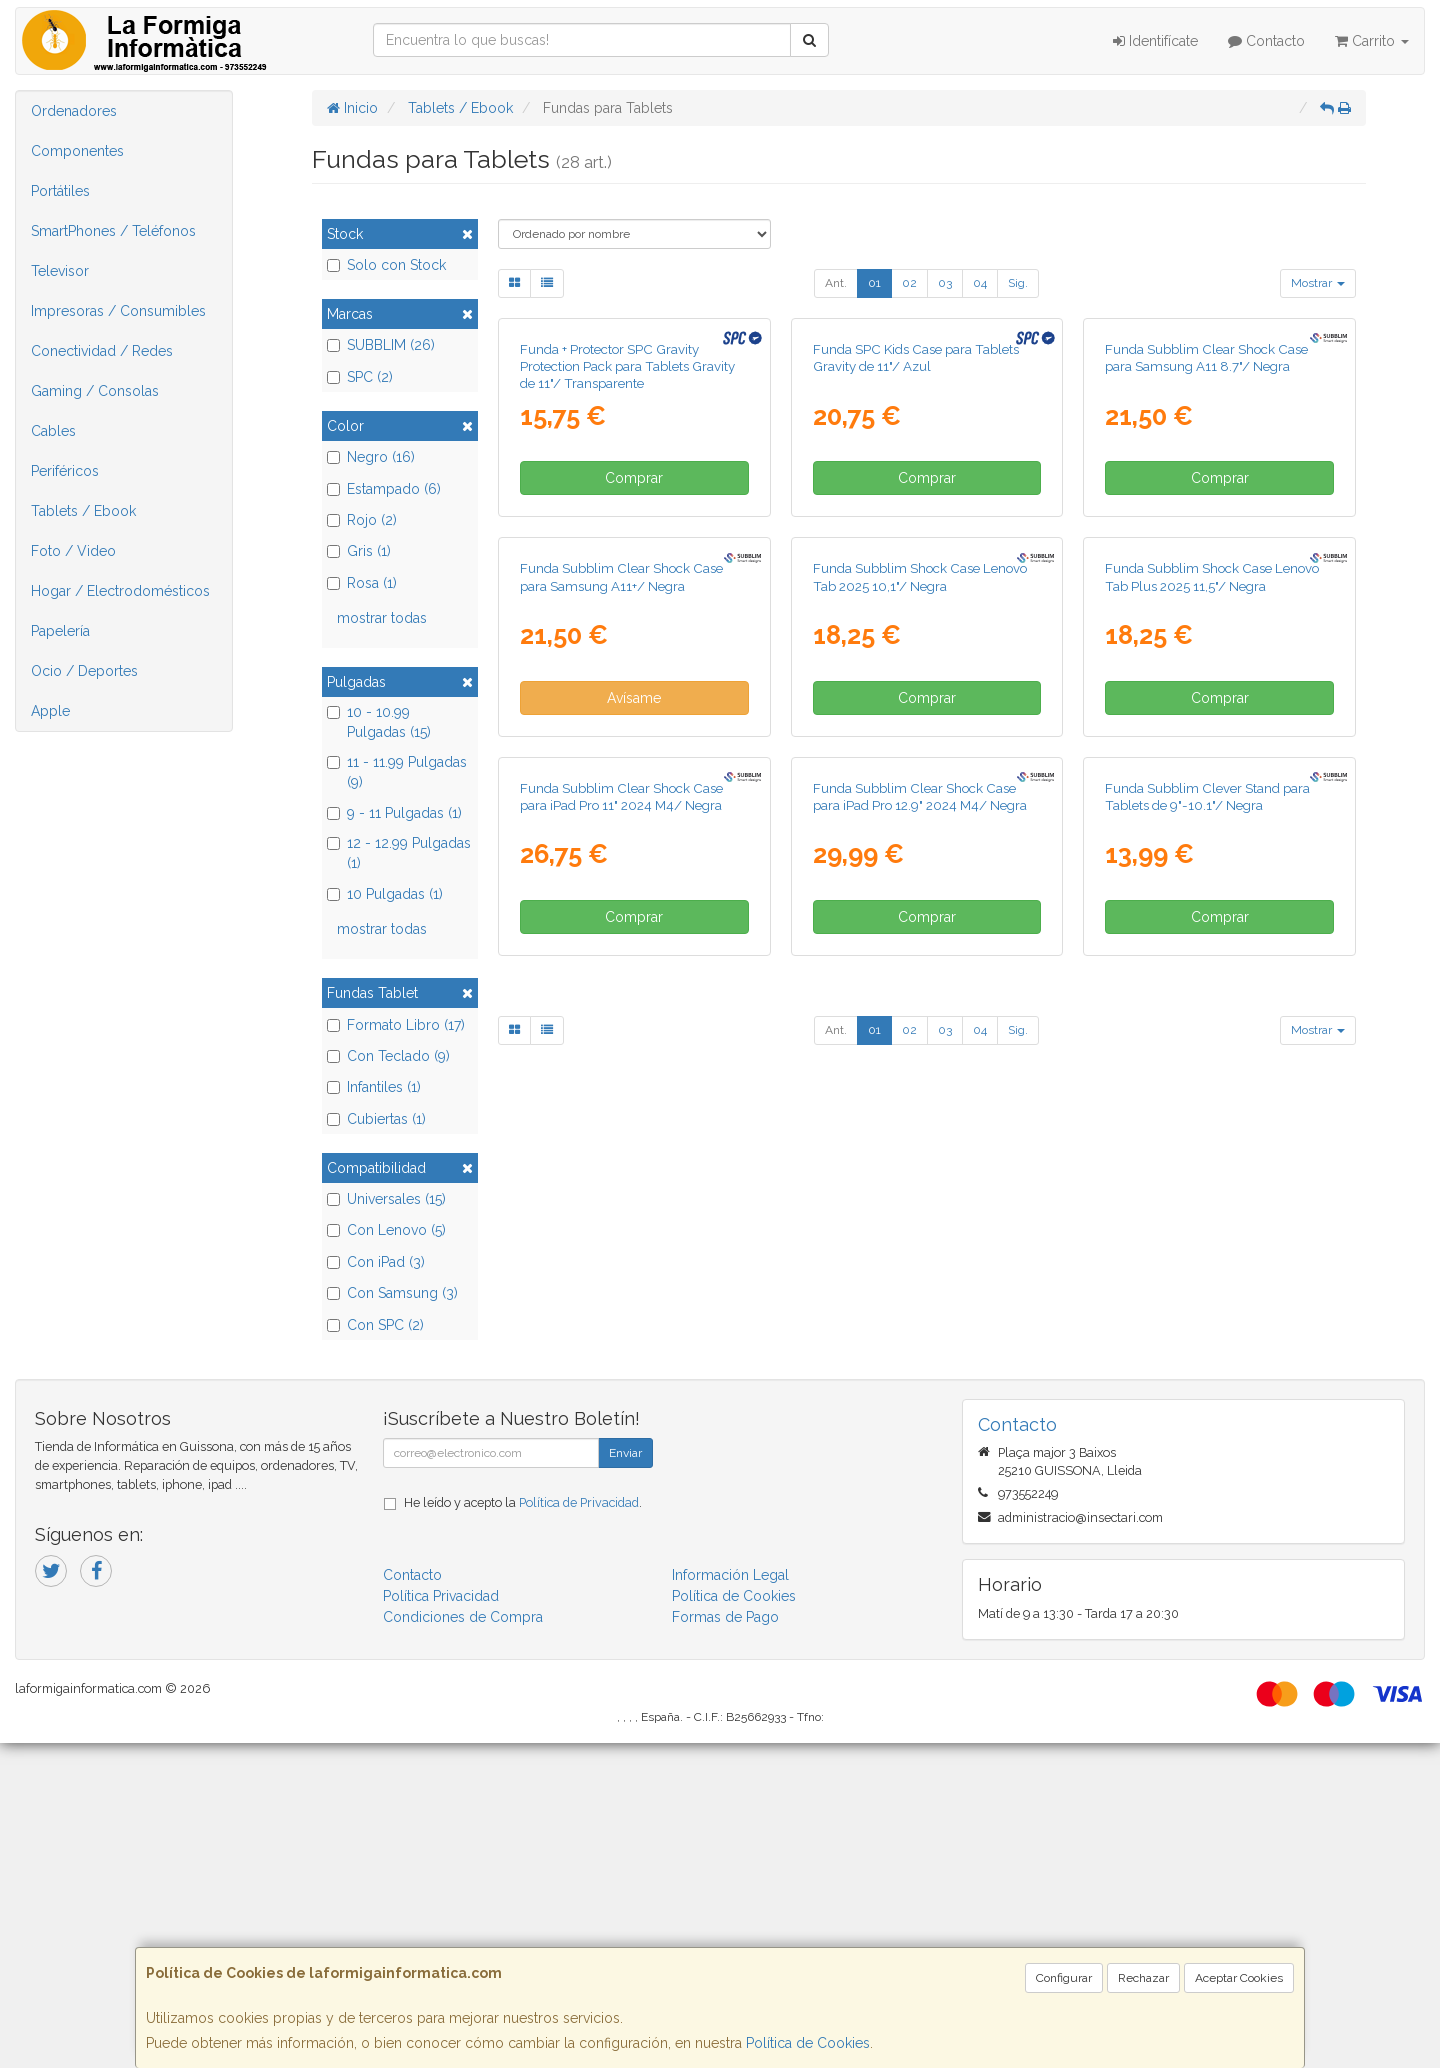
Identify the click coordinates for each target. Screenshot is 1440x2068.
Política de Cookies (808, 2043)
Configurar (1064, 1978)
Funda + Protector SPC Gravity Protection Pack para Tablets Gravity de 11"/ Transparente (627, 577)
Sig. (1018, 283)
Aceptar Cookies (1239, 1978)
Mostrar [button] (1318, 283)
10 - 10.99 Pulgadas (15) (379, 722)
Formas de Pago (725, 1943)
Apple (50, 711)
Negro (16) (371, 457)
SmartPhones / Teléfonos (113, 231)
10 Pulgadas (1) (385, 894)
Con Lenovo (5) (386, 1230)
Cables (53, 431)
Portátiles (60, 191)
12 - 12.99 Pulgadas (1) (399, 853)
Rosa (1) (362, 583)
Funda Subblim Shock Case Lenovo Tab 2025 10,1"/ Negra (920, 999)
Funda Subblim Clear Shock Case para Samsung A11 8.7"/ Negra (1206, 568)
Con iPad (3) (376, 1262)
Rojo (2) (362, 520)
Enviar (625, 1779)
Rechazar (1143, 1978)
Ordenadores (74, 111)
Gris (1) (359, 551)
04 (980, 283)
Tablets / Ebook (83, 511)
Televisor (60, 271)
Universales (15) (386, 1199)
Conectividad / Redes (102, 351)
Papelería (60, 631)
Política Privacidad (441, 1922)
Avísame (634, 1120)
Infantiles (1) (374, 1087)
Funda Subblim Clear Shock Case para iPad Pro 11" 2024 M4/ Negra (621, 1429)
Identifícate (1155, 41)
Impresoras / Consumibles (118, 311)
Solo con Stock (386, 265)
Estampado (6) (384, 489)
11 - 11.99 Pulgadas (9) (397, 772)
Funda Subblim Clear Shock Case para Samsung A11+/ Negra (621, 999)
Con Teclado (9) (388, 1056)
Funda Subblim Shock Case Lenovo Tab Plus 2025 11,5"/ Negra (1212, 999)
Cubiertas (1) (376, 1119)
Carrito (1372, 41)
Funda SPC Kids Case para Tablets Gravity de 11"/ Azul (916, 568)
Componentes (77, 151)
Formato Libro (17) (396, 1025)
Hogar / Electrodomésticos (120, 591)
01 (874, 283)
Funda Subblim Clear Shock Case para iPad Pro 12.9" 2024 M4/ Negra (920, 1429)
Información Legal (730, 1901)
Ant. (836, 283)
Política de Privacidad (579, 1828)
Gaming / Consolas (95, 391)
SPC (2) (360, 377)
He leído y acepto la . (523, 1828)
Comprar (634, 690)
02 (909, 283)
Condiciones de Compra (463, 1943)
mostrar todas (382, 618)
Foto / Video (73, 551)
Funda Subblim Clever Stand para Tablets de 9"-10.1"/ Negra (1207, 1429)
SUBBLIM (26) (381, 345)
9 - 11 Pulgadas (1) (394, 813)
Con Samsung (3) (392, 1293)
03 (945, 283)
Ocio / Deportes (84, 671)
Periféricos (65, 471)
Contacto (1266, 41)
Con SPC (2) (375, 1325)
